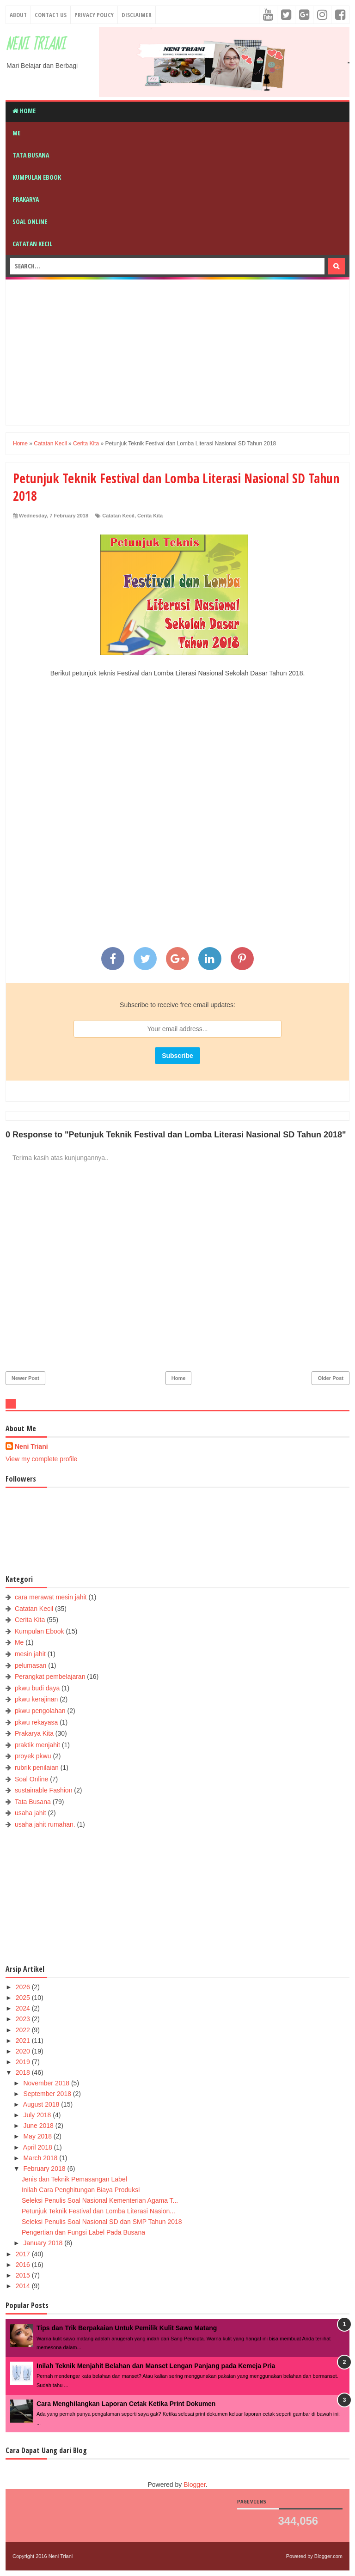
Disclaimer (137, 15)
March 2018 (41, 2158)
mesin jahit (30, 1654)
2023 (24, 2019)
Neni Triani (35, 44)
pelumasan (31, 1665)
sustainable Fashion (44, 1790)
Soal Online (29, 221)
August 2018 (42, 2104)
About (18, 15)
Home (24, 110)
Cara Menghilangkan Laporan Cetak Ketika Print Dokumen (126, 2403)
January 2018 (43, 2243)
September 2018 (48, 2093)
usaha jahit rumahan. (45, 1824)
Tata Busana (30, 155)
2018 (24, 2072)
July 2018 (38, 2115)
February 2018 (45, 2168)
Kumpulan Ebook (36, 177)
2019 (24, 2062)
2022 (24, 2030)
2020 (24, 2051)
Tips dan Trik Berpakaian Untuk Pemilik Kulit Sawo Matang (127, 2328)
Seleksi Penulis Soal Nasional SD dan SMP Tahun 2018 (102, 2221)
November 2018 (47, 2083)
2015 (24, 2275)
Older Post (330, 1378)
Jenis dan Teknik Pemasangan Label (74, 2179)
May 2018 (38, 2136)
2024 (24, 2008)
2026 (24, 1987)
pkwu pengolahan (40, 1710)
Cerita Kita (150, 515)
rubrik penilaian (37, 1767)
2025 (24, 1997)
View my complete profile (41, 1459)
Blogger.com (328, 2556)
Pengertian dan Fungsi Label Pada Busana (83, 2232)
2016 (24, 2264)
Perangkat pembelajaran (50, 1676)
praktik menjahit (37, 1745)
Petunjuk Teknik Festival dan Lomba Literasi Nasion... (98, 2211)
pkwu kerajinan (36, 1699)
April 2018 (38, 2147)
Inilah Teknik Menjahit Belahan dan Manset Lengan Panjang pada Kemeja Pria (156, 2365)
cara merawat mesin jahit (51, 1597)
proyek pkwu (33, 1756)
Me (16, 132)
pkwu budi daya (37, 1688)
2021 (24, 2040)
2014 (24, 2286)
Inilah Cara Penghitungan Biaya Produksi (81, 2189)
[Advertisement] (183, 351)
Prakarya (25, 199)
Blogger (194, 2484)
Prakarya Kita (34, 1733)
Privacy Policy (94, 15)
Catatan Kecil (32, 243)
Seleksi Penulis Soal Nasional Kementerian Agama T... (100, 2200)
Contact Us (51, 15)
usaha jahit (30, 1813)
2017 (24, 2254)
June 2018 (39, 2125)
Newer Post (25, 1378)
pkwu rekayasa (36, 1722)
